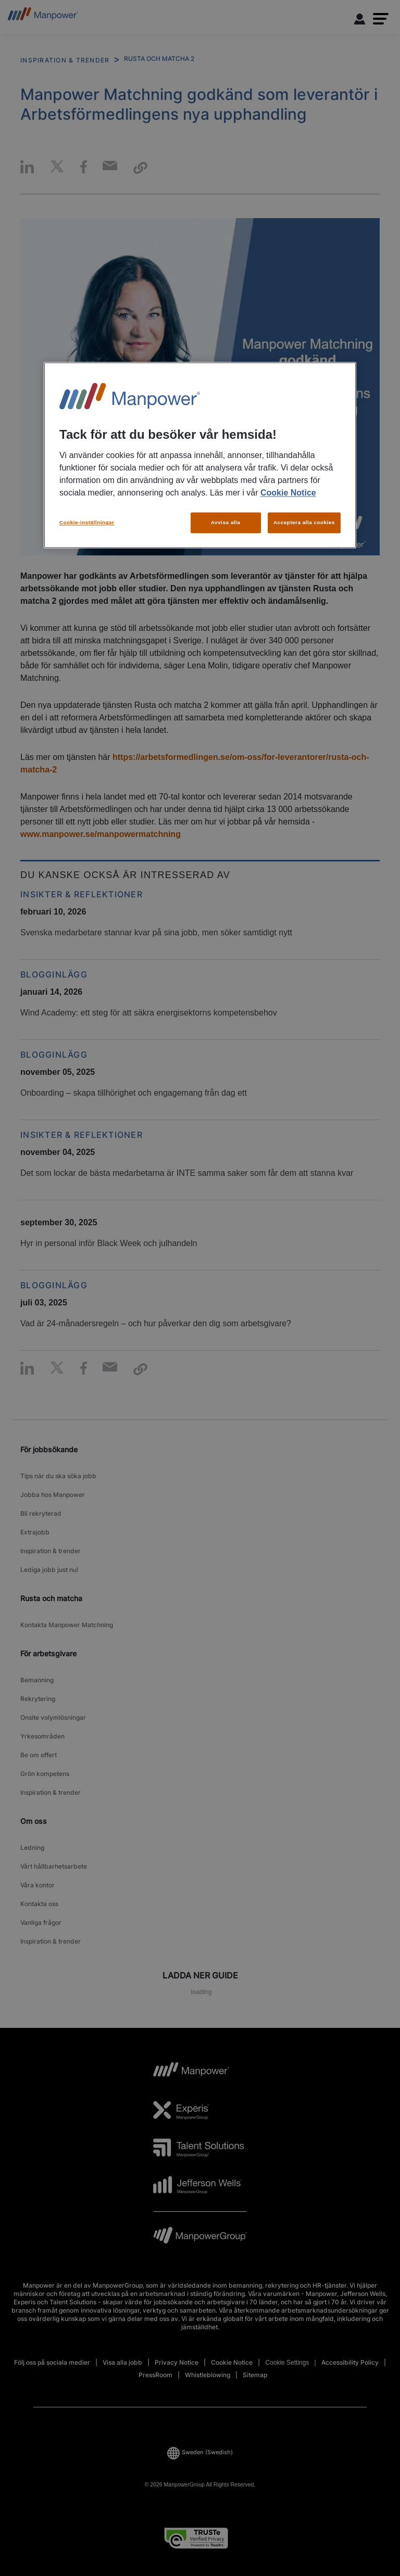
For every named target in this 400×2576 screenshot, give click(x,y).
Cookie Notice (288, 493)
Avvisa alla (226, 523)
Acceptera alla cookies (304, 523)
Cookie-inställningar (86, 523)
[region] (200, 455)
